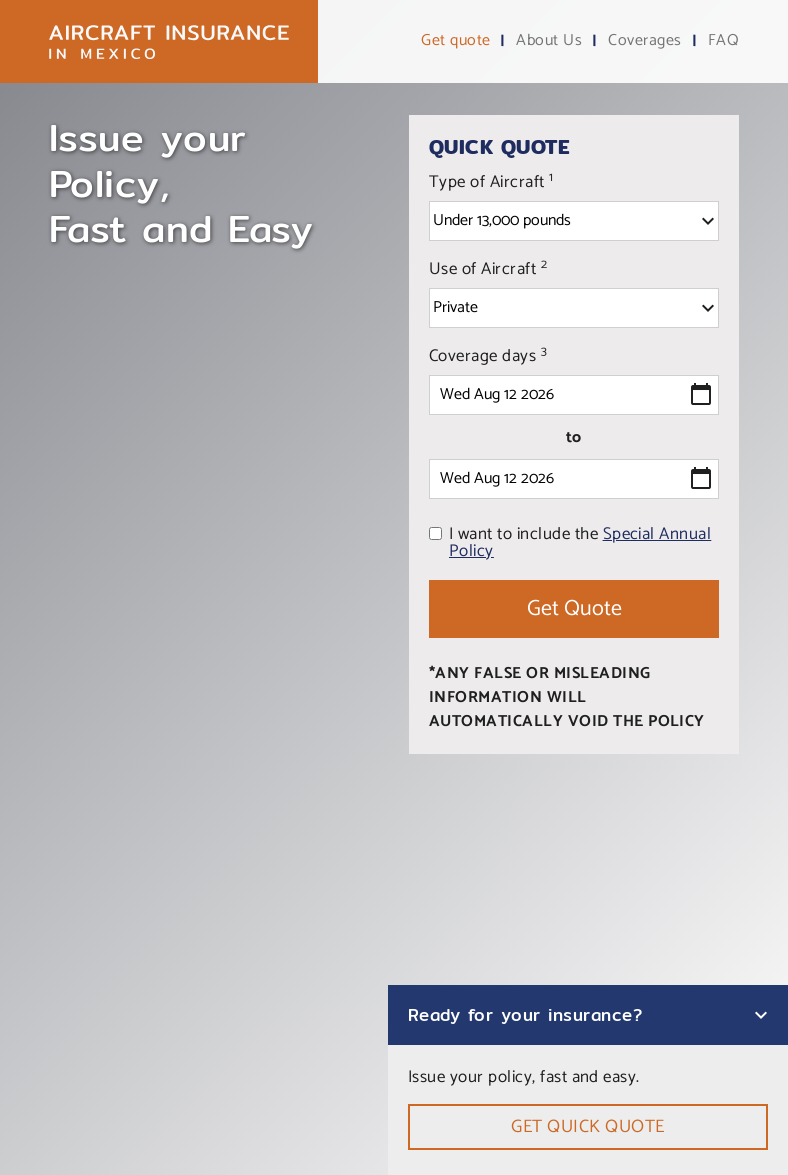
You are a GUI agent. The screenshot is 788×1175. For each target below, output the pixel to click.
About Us (549, 41)
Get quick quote (587, 1127)
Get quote (455, 41)
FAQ (723, 41)
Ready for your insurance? (525, 1014)
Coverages (644, 41)
